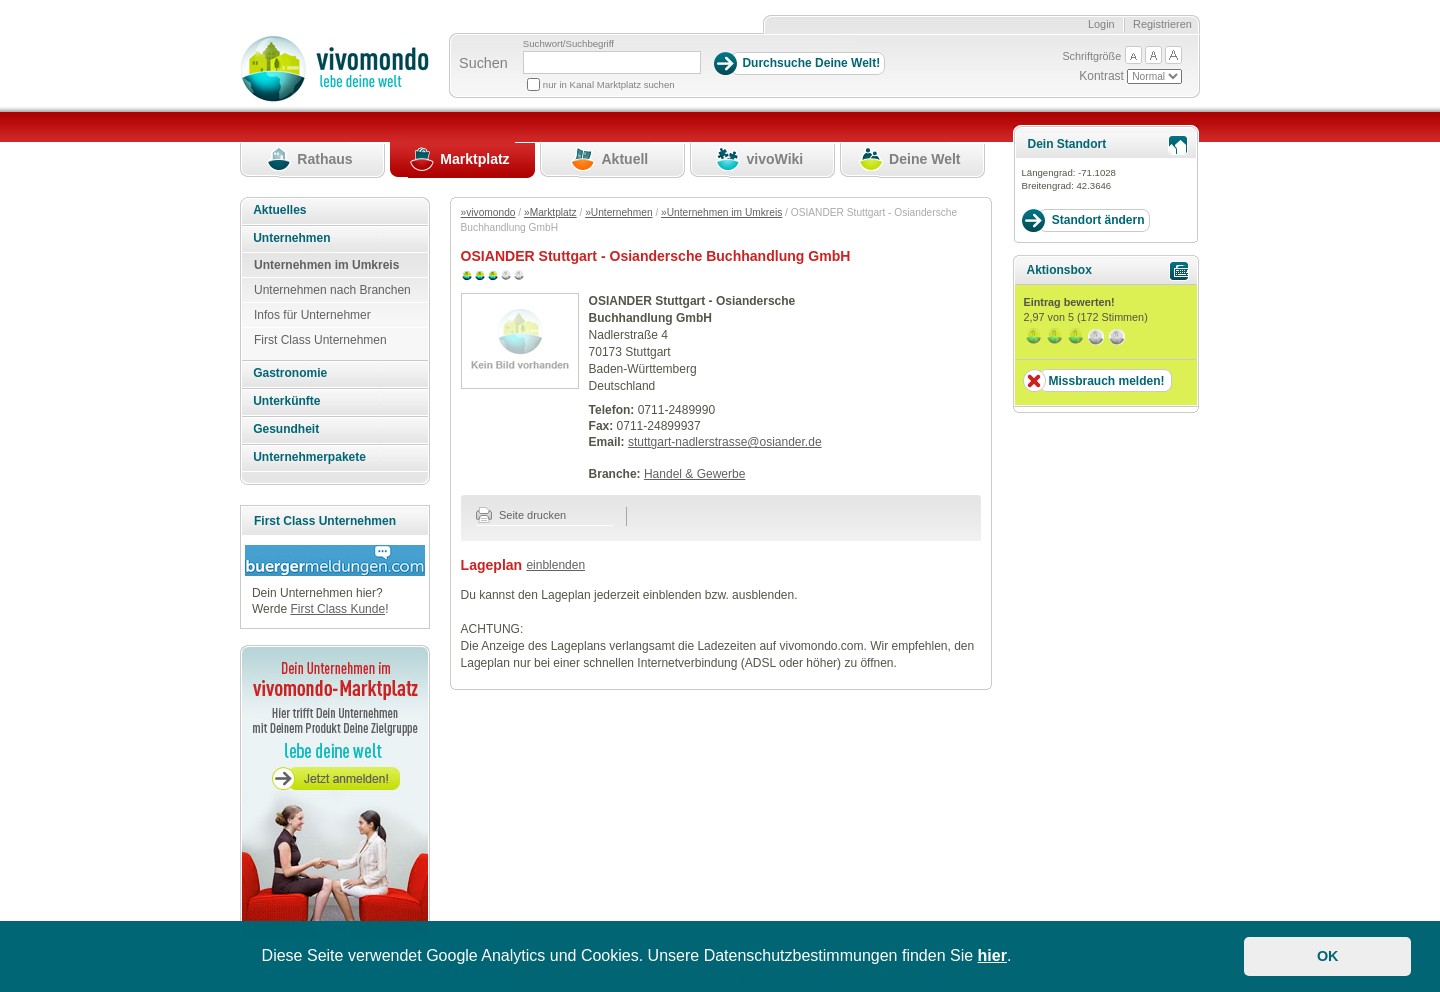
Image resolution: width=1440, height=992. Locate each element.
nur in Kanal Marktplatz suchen (609, 84)
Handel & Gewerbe (694, 474)
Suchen (483, 63)
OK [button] (1328, 956)
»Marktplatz (550, 212)
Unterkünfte (286, 401)
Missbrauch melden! (1106, 381)
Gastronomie (290, 373)
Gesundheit (286, 429)
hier (992, 955)
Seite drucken (521, 515)
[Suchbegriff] (612, 62)
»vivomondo (488, 212)
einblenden (555, 565)
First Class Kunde (337, 609)
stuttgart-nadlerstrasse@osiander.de (725, 442)
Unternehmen (291, 238)
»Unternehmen (618, 212)
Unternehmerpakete (309, 457)
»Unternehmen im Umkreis (721, 212)
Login (1101, 24)
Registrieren (1162, 24)
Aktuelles (279, 210)
